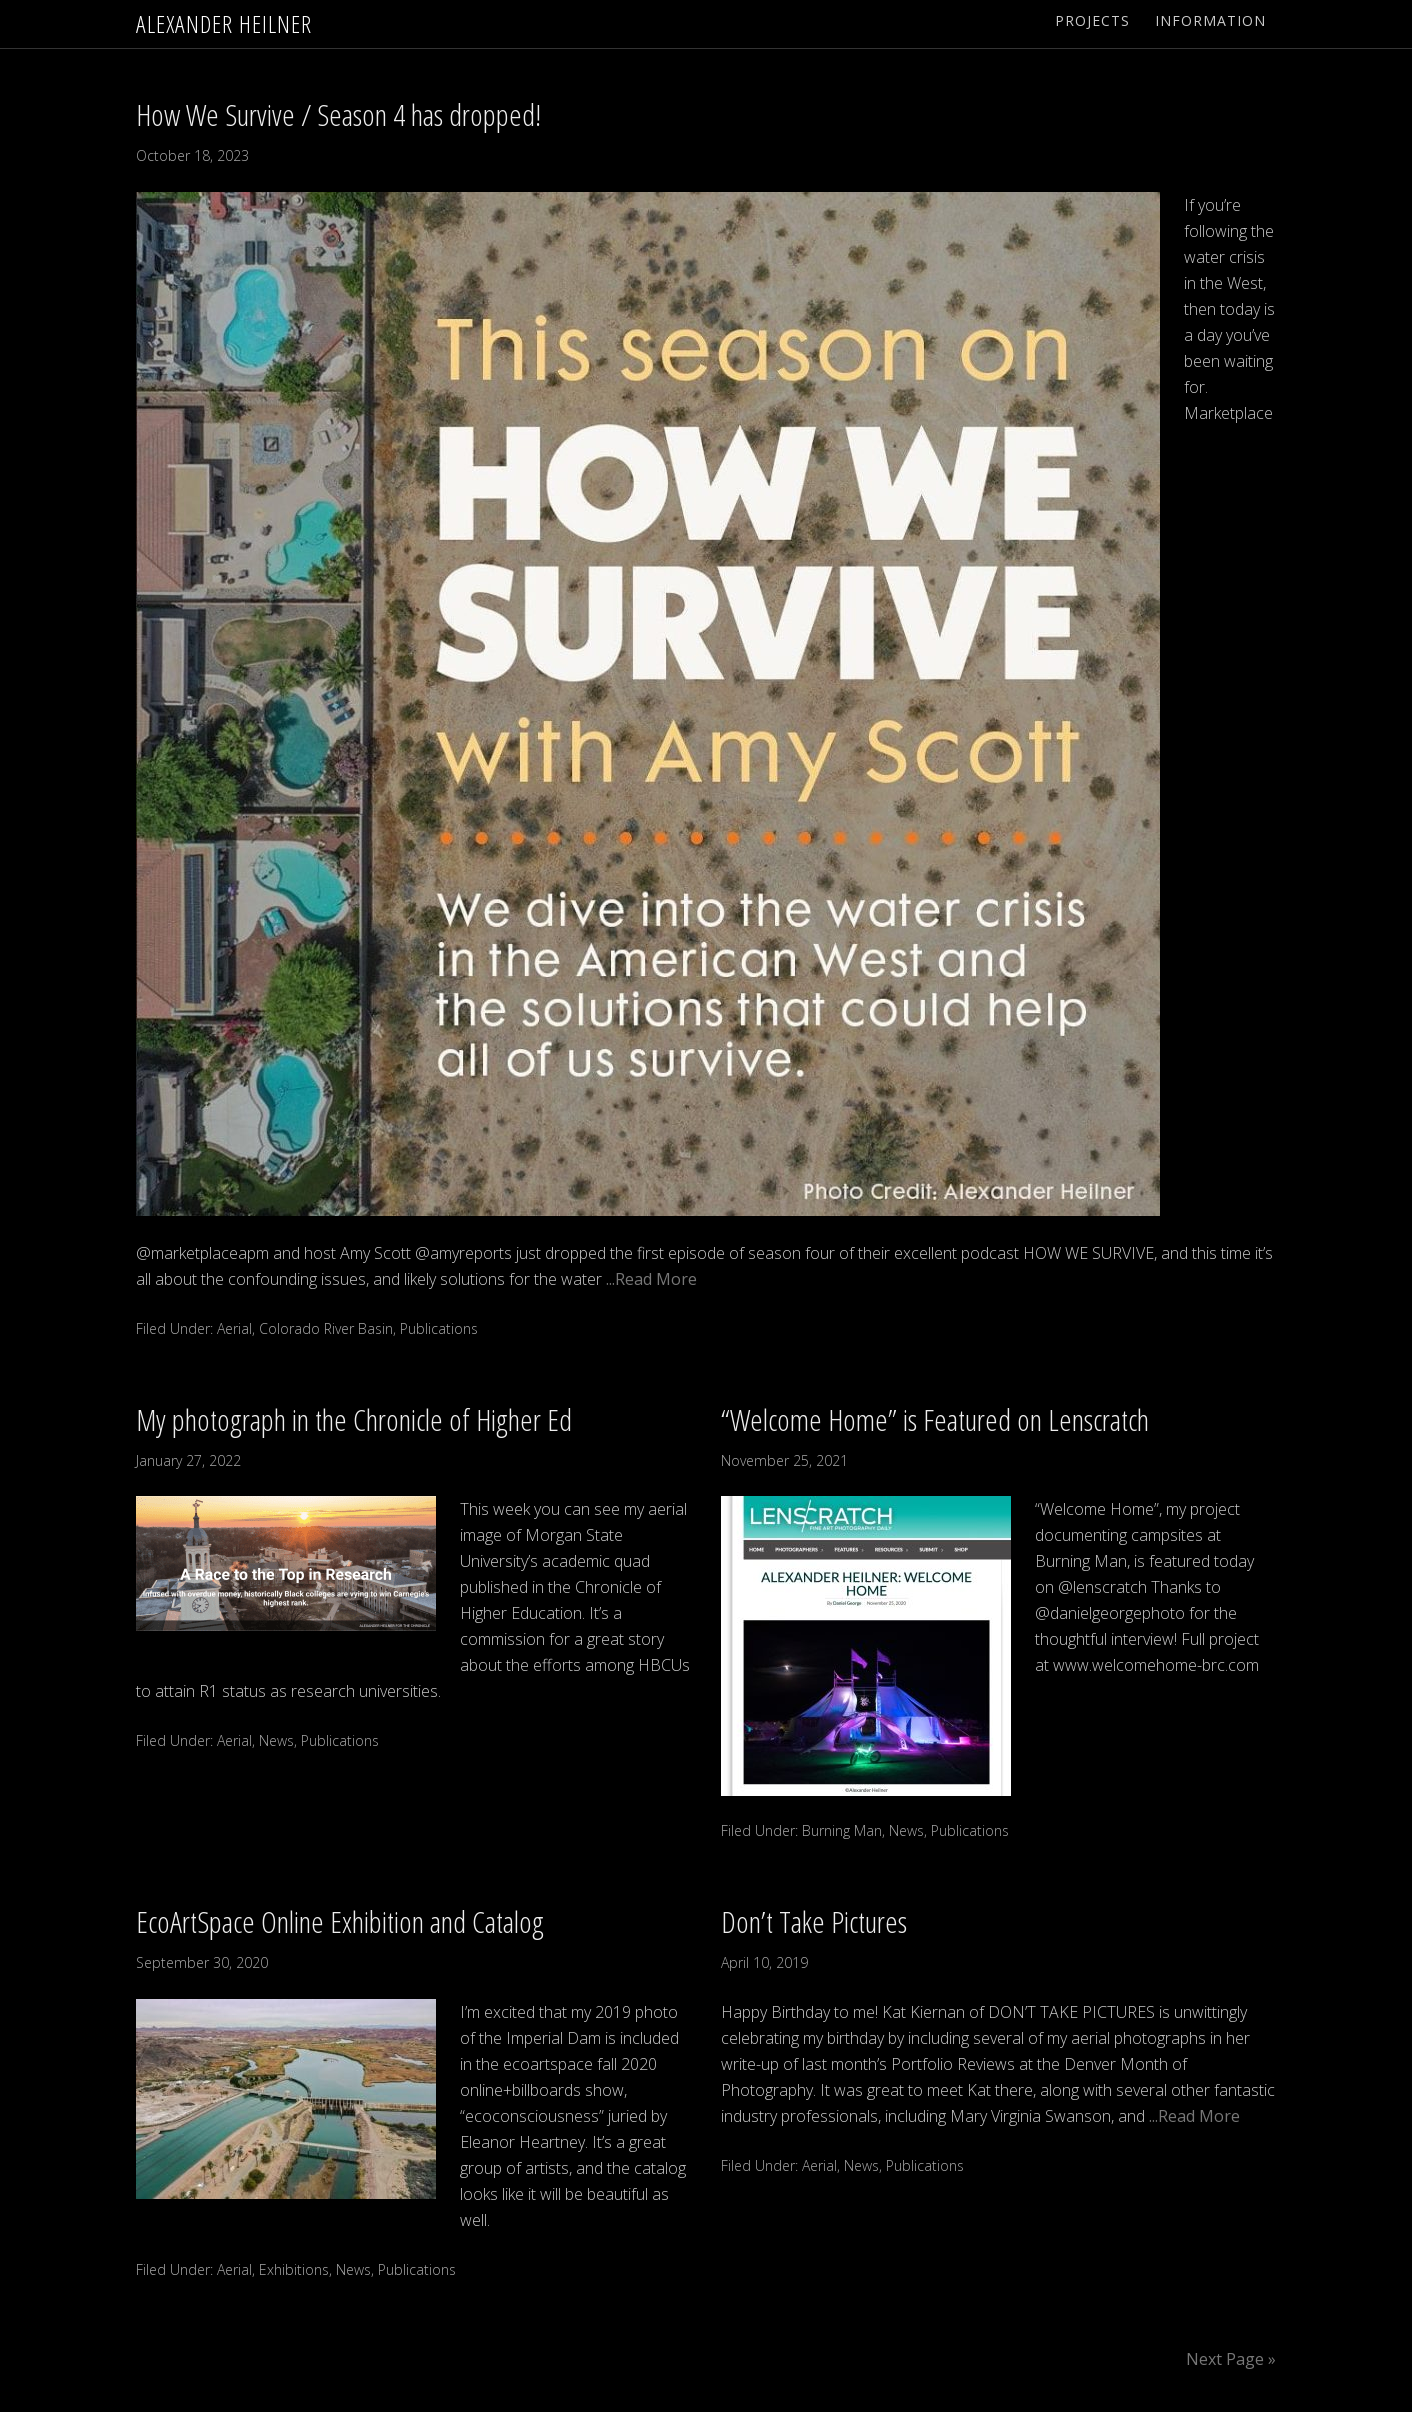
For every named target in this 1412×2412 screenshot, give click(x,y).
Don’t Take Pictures (814, 1921)
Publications (439, 1328)
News (276, 1740)
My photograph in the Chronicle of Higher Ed (354, 1419)
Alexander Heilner (224, 23)
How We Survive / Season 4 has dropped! (338, 114)
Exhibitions (294, 2269)
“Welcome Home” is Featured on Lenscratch (935, 1419)
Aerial (234, 1328)
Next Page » (1231, 2359)
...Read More (649, 1279)
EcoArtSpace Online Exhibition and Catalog (340, 1921)
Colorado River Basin (326, 1328)
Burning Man (842, 1830)
